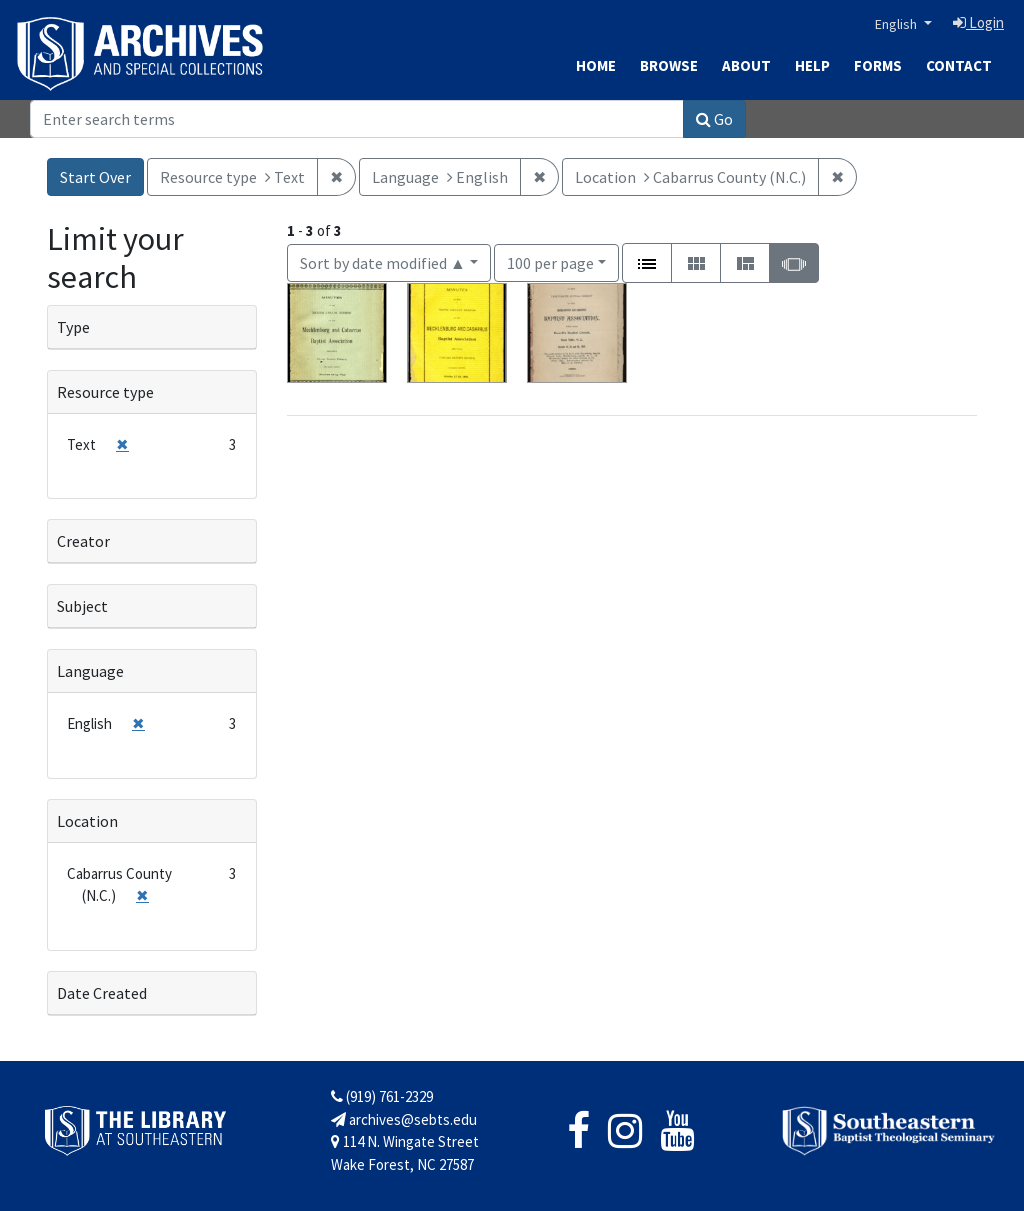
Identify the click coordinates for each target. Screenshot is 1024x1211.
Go (714, 119)
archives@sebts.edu (404, 1119)
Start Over (95, 177)
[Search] (357, 119)
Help (812, 65)
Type (73, 327)
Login (978, 22)
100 (550, 261)
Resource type (105, 392)
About (746, 65)
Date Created (102, 993)
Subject (82, 606)
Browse (669, 65)
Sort (383, 263)
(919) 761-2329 (382, 1096)
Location (87, 821)
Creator (83, 541)
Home (596, 65)
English (897, 24)
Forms (878, 65)
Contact (959, 65)
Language (90, 671)
